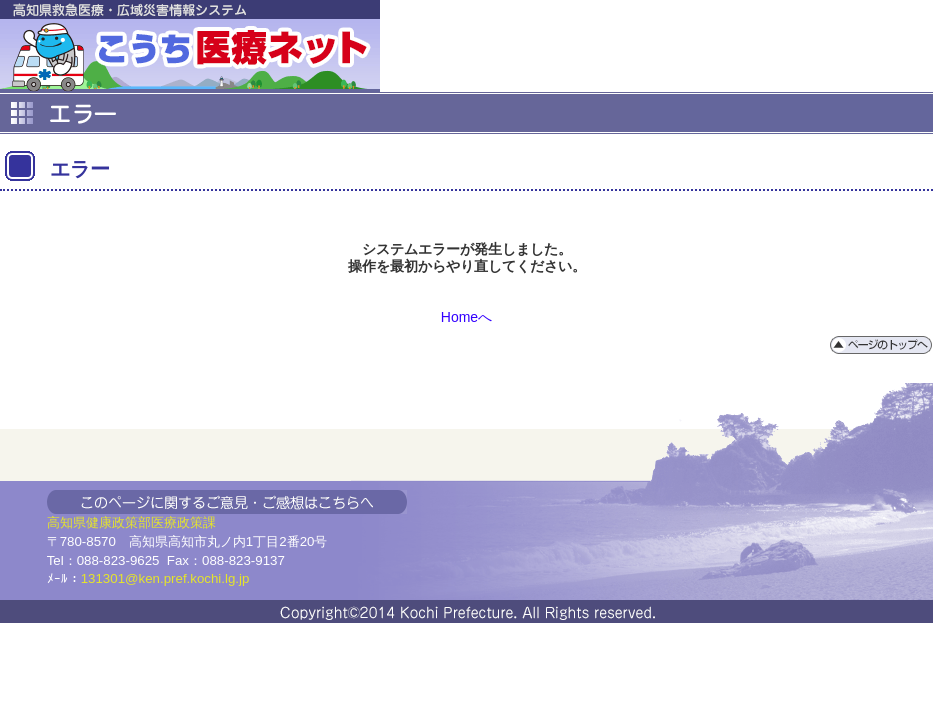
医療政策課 (183, 522)
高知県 (66, 522)
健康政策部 (118, 522)
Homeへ (466, 317)
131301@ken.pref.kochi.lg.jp (165, 578)
